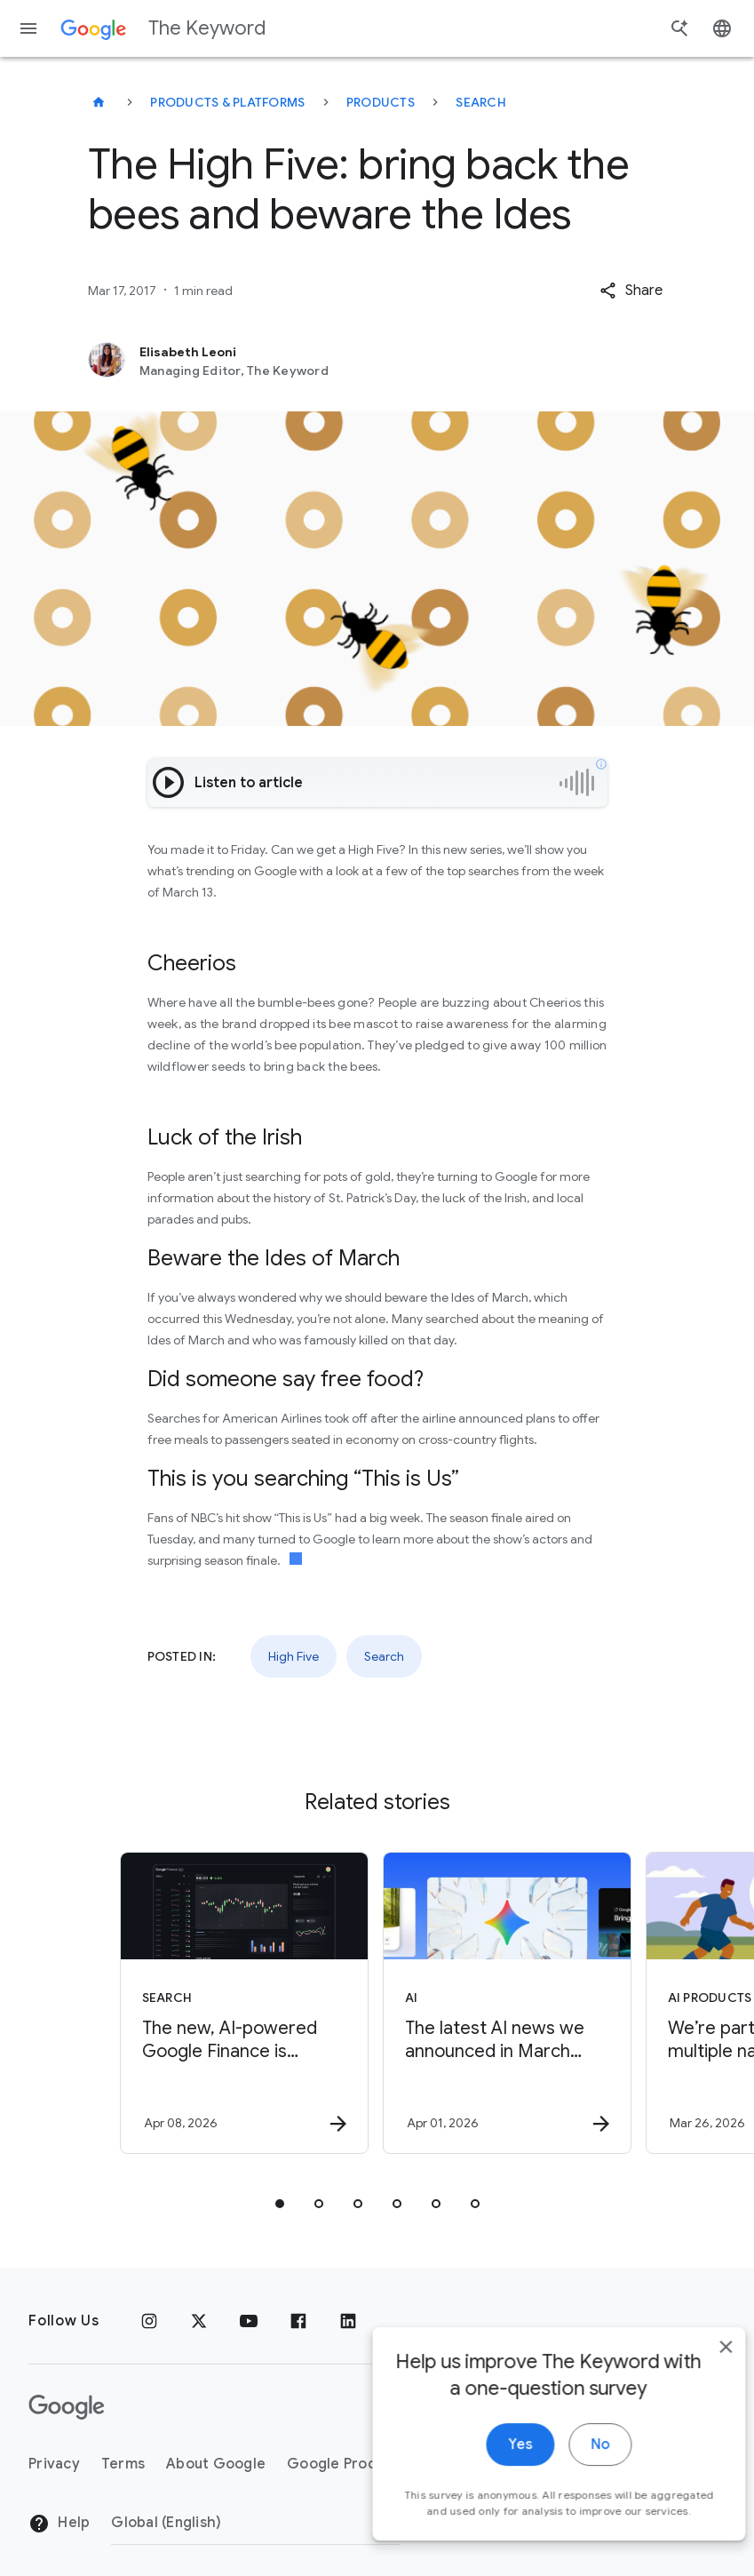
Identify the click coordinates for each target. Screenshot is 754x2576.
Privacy (54, 2464)
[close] (698, 2359)
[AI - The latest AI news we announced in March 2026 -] (507, 2003)
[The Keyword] (98, 102)
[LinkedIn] (348, 2321)
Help (59, 2523)
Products (380, 102)
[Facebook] (298, 2321)
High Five (293, 1656)
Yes (493, 2457)
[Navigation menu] (28, 28)
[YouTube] (248, 2321)
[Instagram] (149, 2321)
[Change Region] (255, 2522)
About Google (216, 2464)
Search (481, 102)
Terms (123, 2464)
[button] (631, 290)
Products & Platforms (227, 102)
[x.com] (199, 2321)
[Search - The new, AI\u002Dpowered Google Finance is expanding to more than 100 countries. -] (244, 2003)
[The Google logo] (66, 2407)
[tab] (279, 2203)
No (573, 2457)
